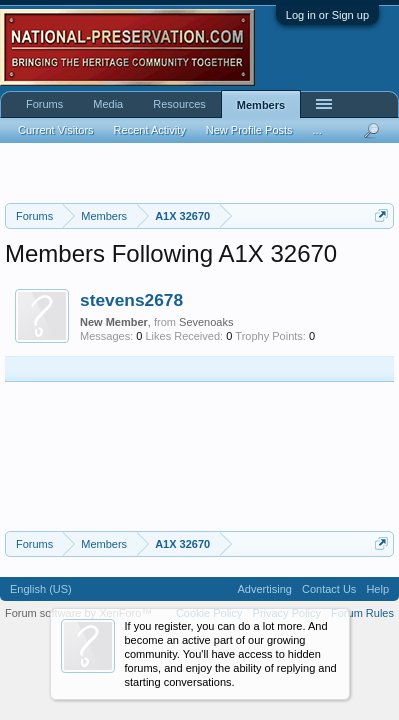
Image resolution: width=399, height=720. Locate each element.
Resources (179, 104)
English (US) (41, 589)
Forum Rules (362, 613)
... (317, 130)
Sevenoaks (206, 322)
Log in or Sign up (327, 15)
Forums (44, 104)
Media (108, 104)
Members (261, 105)
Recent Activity (150, 130)
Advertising (265, 589)
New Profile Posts (249, 130)
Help (377, 589)
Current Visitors (56, 130)
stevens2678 (131, 300)
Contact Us (329, 589)
